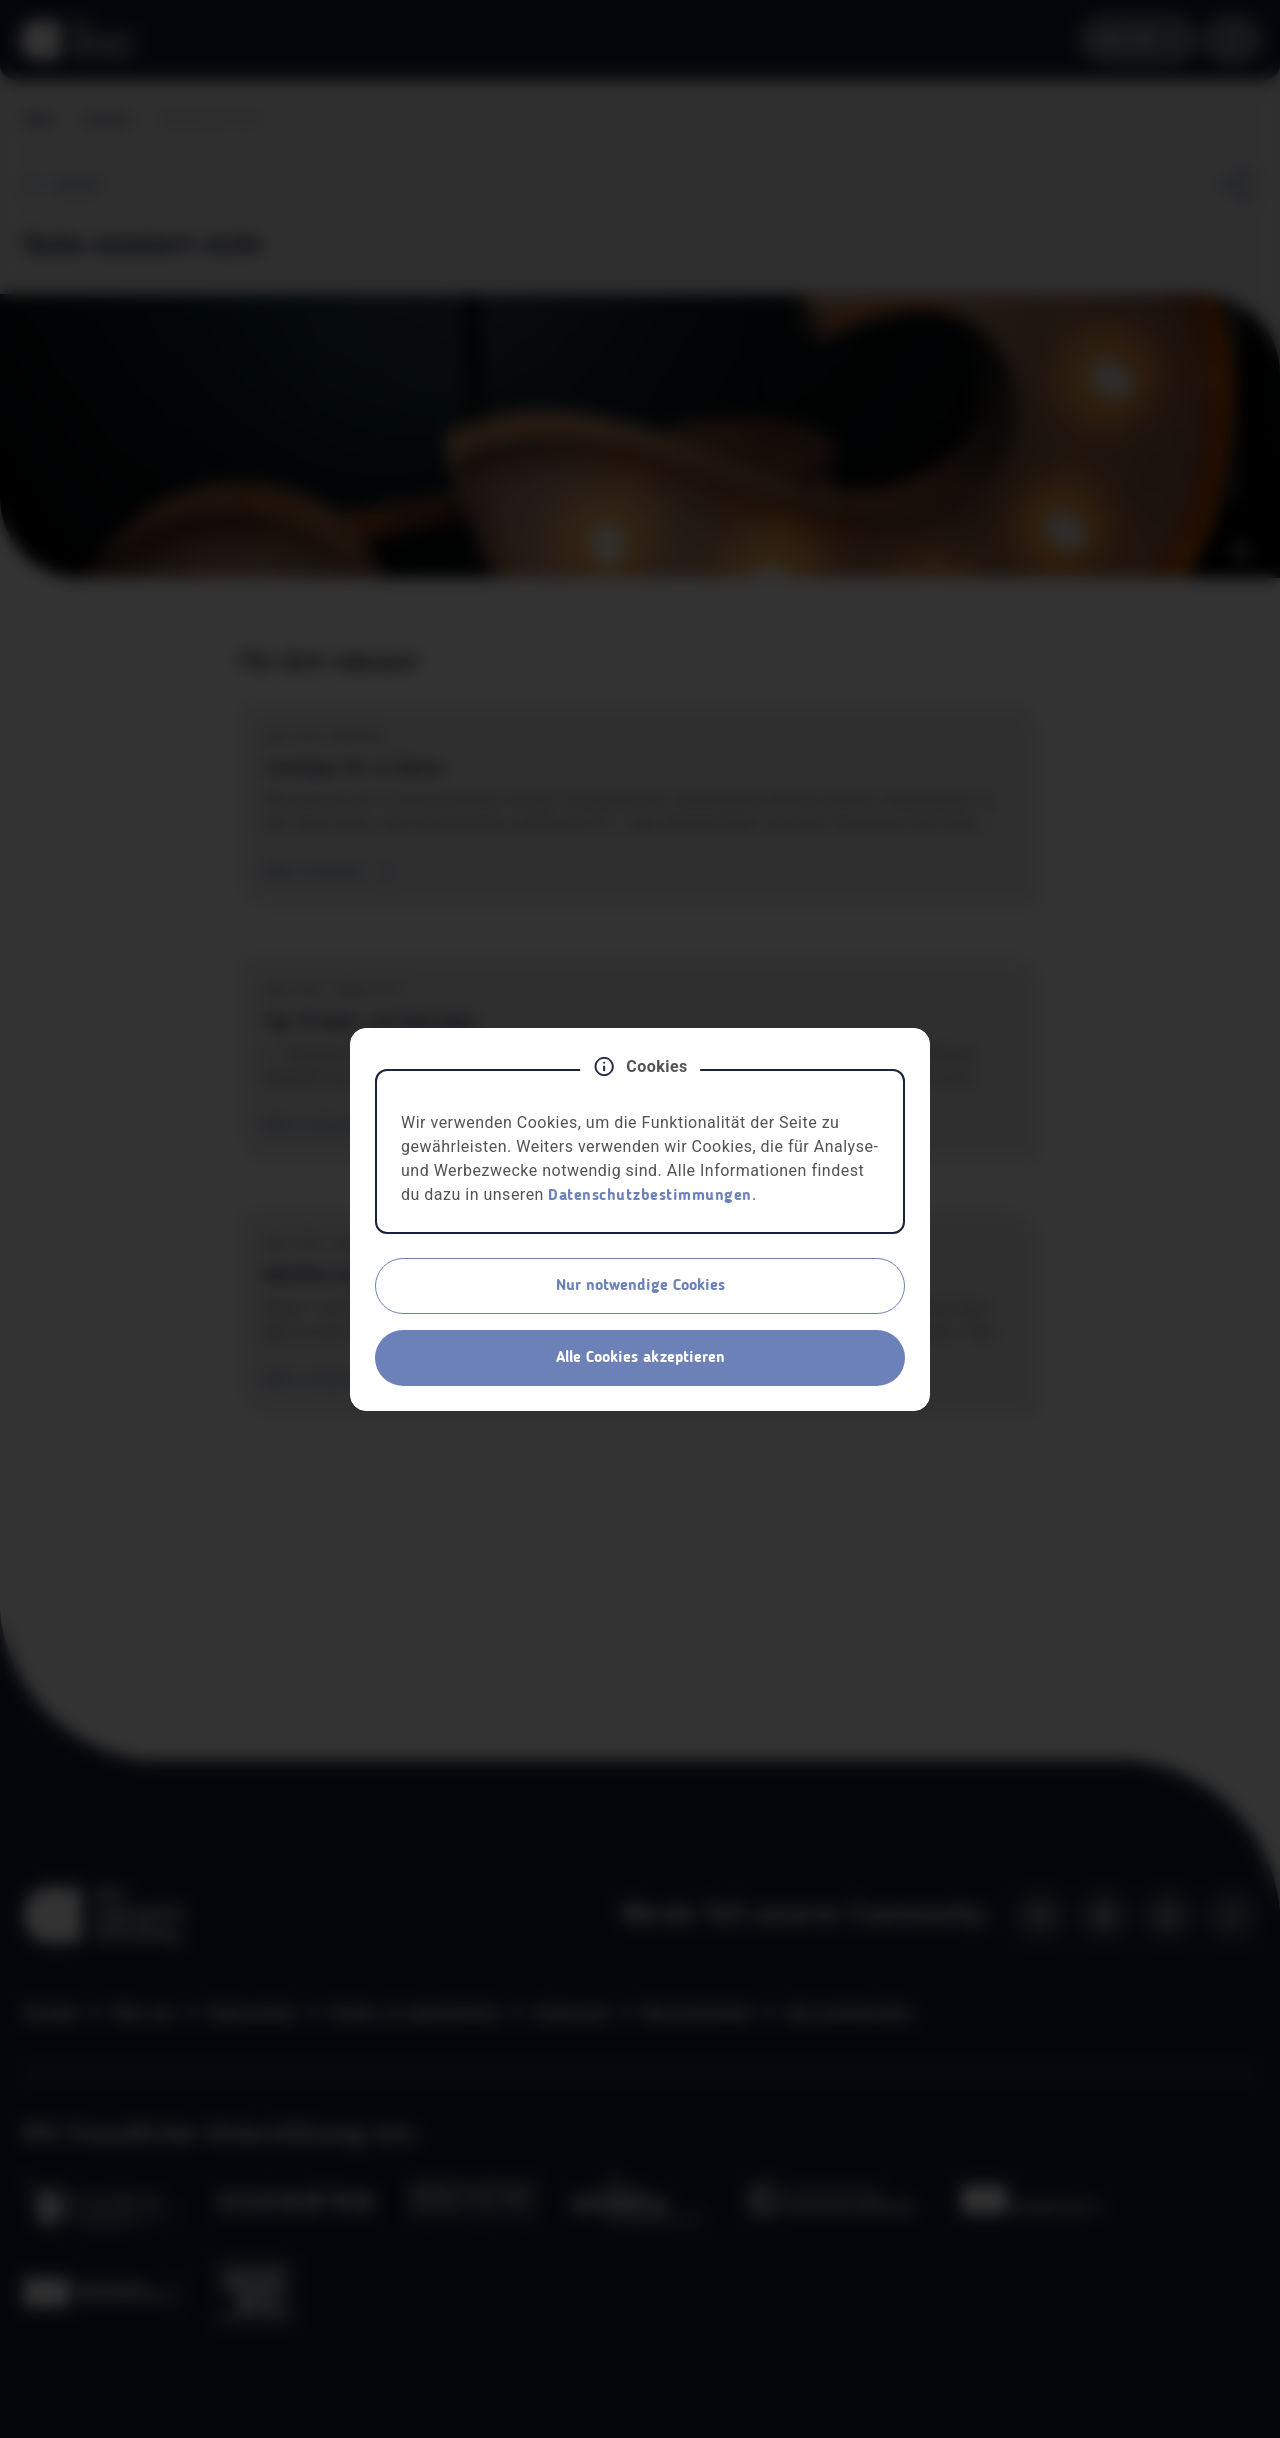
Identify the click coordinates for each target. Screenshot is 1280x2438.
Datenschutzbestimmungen (650, 1196)
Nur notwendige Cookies (640, 1286)
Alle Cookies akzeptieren (640, 1358)
